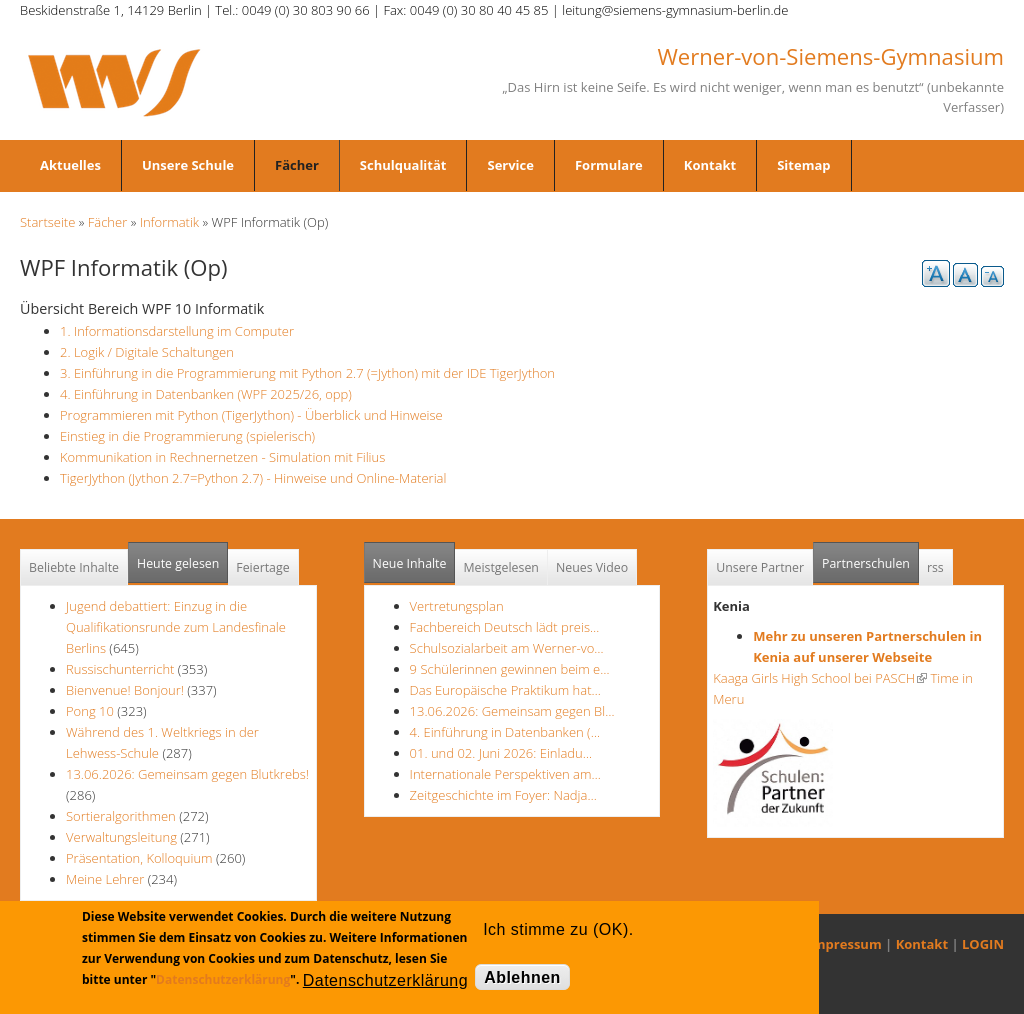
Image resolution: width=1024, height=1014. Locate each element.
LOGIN (983, 944)
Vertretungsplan (457, 606)
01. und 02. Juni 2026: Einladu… (501, 753)
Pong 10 (90, 711)
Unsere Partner (760, 567)
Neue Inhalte (410, 563)
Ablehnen (522, 977)
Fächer (297, 165)
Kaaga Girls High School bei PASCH (820, 678)
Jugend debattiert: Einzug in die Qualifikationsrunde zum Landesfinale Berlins (176, 627)
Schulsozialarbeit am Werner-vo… (507, 648)
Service (510, 165)
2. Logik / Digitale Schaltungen (147, 352)
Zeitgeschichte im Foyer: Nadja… (503, 795)
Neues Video (592, 567)
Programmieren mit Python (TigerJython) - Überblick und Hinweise (251, 415)
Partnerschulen (870, 557)
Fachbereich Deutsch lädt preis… (505, 627)
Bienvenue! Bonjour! (125, 690)
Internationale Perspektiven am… (505, 774)
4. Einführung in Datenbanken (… (505, 732)
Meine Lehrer (107, 879)
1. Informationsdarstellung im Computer (177, 331)
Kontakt (710, 165)
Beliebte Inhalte (74, 567)
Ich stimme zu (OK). (558, 929)
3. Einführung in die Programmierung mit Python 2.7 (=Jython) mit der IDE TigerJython (307, 373)
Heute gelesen (178, 563)
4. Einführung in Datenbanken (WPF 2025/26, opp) (206, 394)
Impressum (845, 944)
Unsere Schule (188, 165)
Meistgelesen (501, 567)
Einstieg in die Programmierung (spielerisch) (187, 436)
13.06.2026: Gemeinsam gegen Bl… (512, 711)
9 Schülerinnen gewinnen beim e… (510, 669)
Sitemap (803, 165)
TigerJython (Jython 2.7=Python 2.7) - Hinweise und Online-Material (253, 478)
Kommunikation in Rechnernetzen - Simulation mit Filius (222, 457)
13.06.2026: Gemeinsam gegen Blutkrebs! (187, 774)
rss (935, 567)
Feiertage (262, 567)
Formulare (609, 165)
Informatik (169, 222)
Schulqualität (403, 165)
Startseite (47, 222)
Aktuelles (70, 165)
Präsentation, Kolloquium (139, 858)
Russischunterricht (120, 669)
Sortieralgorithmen (121, 816)
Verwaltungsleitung (121, 837)
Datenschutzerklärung (223, 979)
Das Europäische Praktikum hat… (505, 690)
